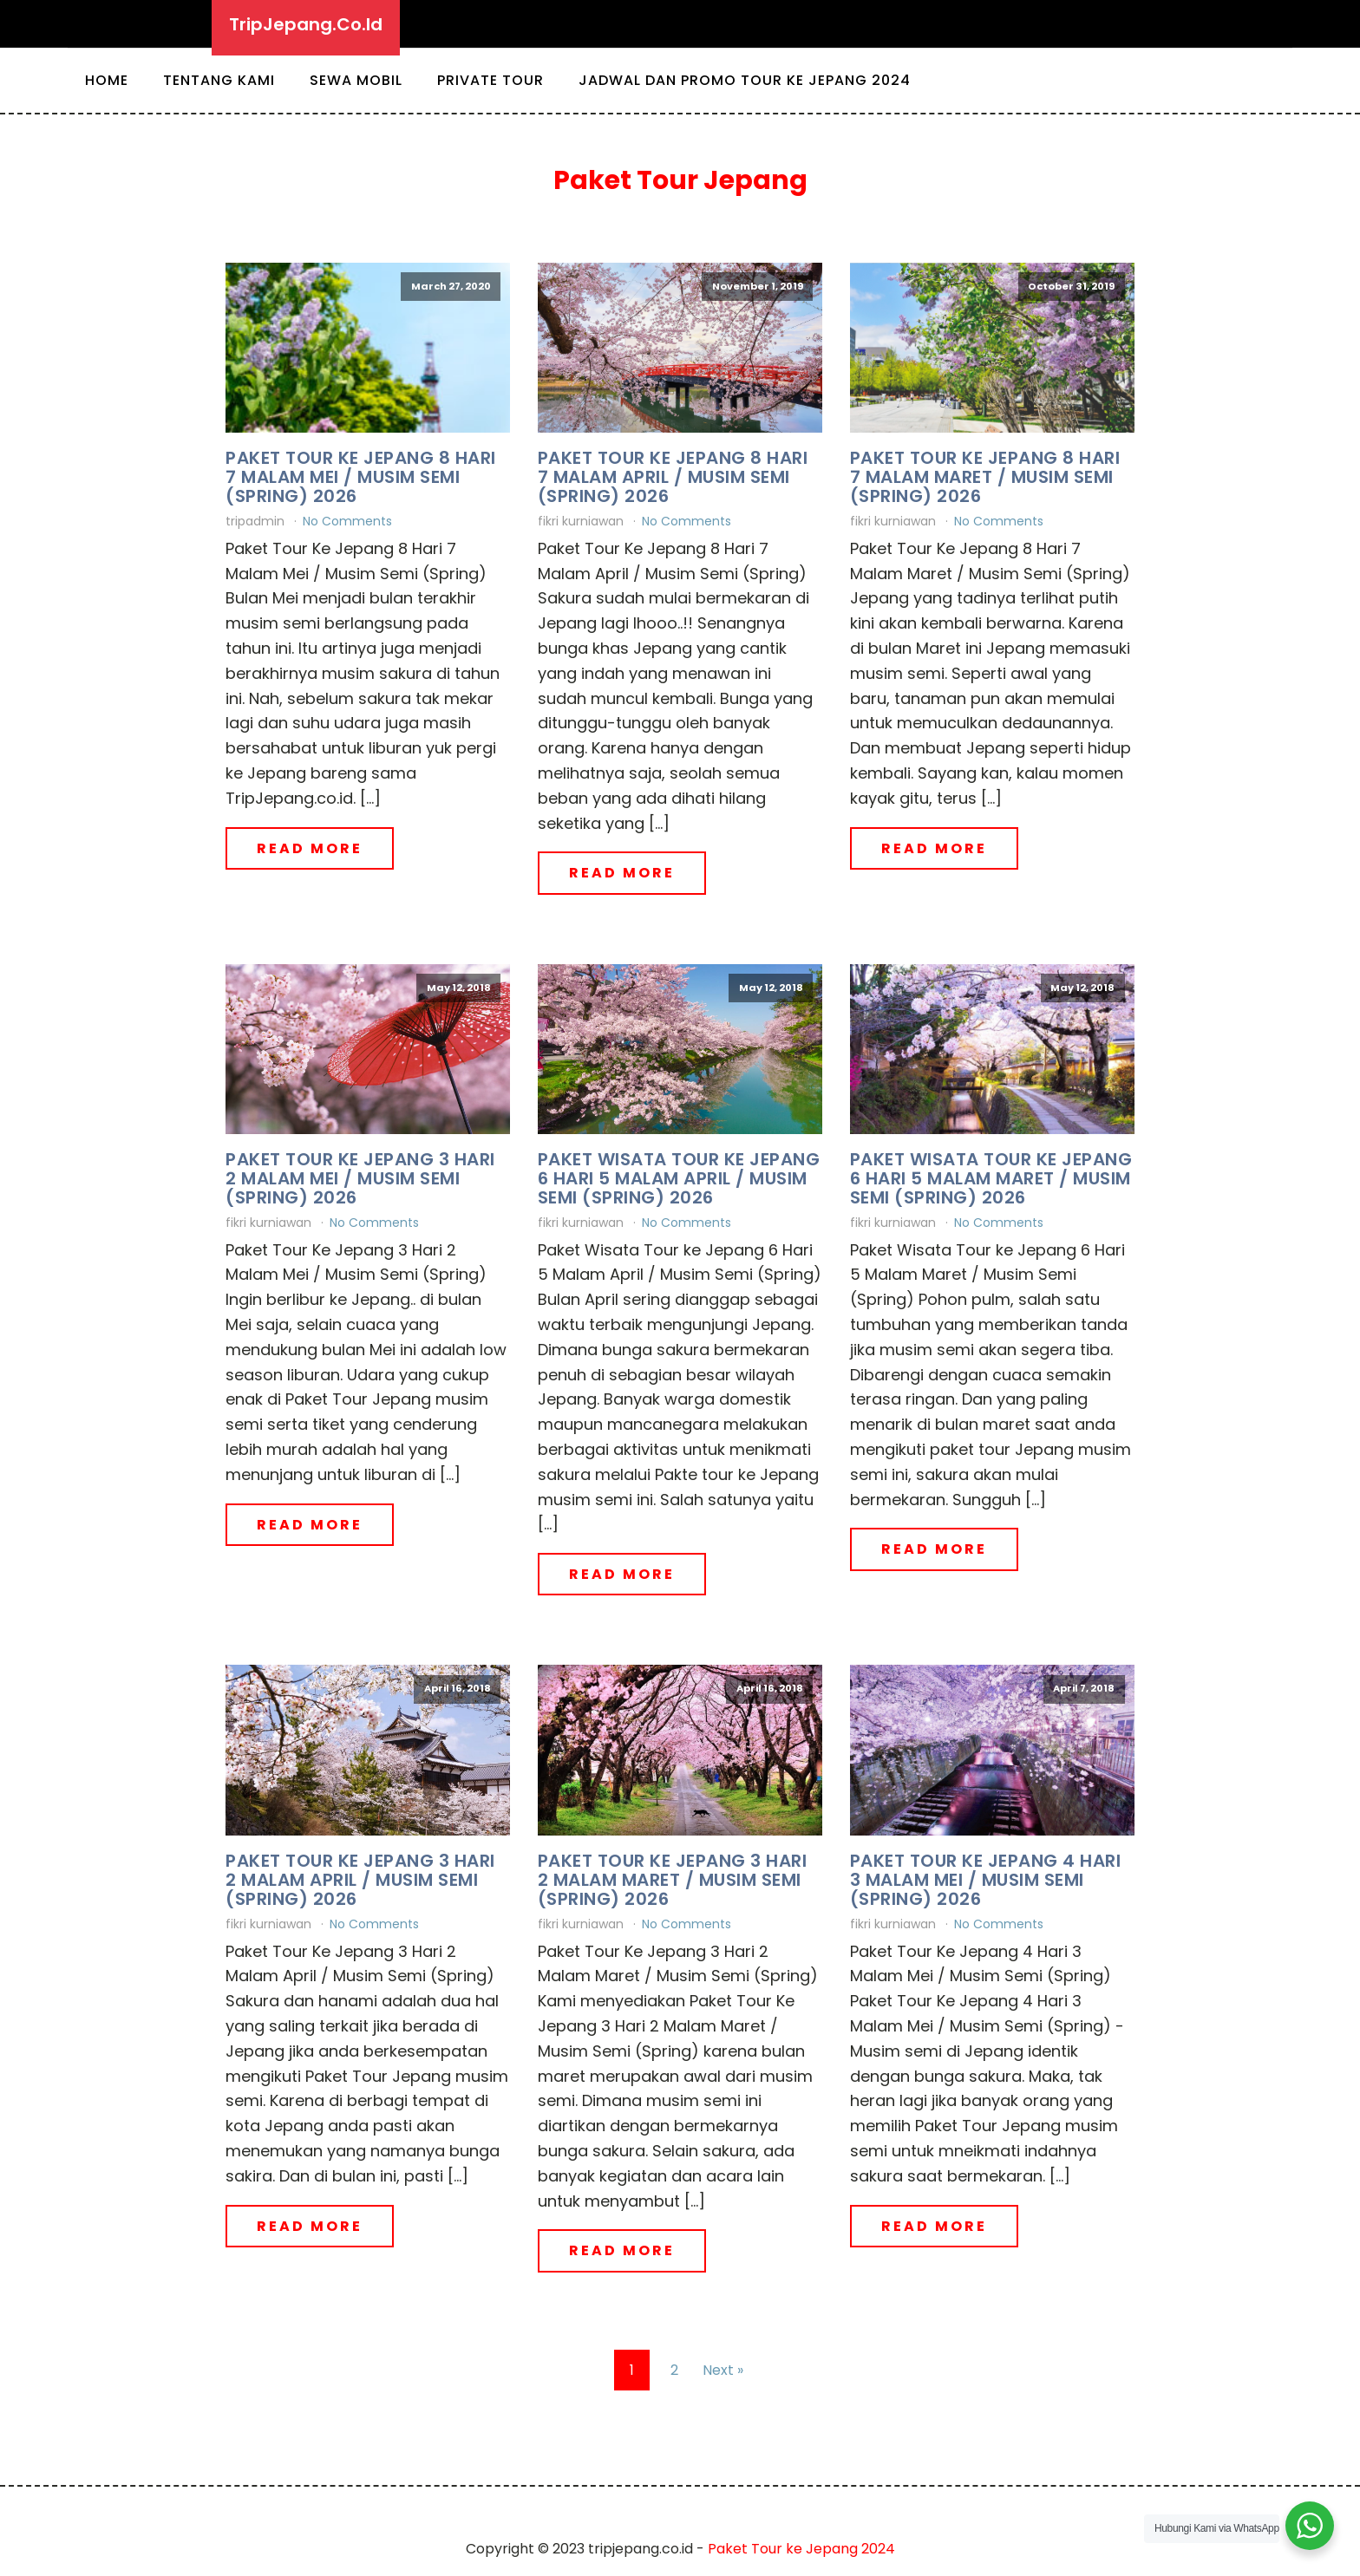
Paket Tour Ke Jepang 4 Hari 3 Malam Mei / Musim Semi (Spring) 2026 (985, 1879)
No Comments (347, 521)
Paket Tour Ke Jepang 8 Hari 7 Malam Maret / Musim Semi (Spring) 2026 (985, 476)
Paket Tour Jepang (680, 180)
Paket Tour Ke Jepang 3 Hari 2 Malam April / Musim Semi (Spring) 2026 (360, 1879)
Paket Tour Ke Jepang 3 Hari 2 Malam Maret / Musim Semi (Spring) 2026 (673, 1879)
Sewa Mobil (356, 80)
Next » (723, 2370)
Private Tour (490, 80)
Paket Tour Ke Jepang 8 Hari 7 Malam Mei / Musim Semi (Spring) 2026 (361, 476)
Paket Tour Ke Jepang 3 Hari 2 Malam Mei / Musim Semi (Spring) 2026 (360, 1178)
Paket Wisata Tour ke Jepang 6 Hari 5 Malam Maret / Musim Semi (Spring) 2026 (991, 1178)
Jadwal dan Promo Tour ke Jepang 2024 (745, 80)
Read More (310, 848)
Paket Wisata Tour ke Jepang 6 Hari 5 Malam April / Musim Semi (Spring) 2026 (679, 1178)
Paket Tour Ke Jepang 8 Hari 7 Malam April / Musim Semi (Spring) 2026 (673, 476)
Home (106, 80)
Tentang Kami (219, 80)
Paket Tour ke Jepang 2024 (801, 2549)
